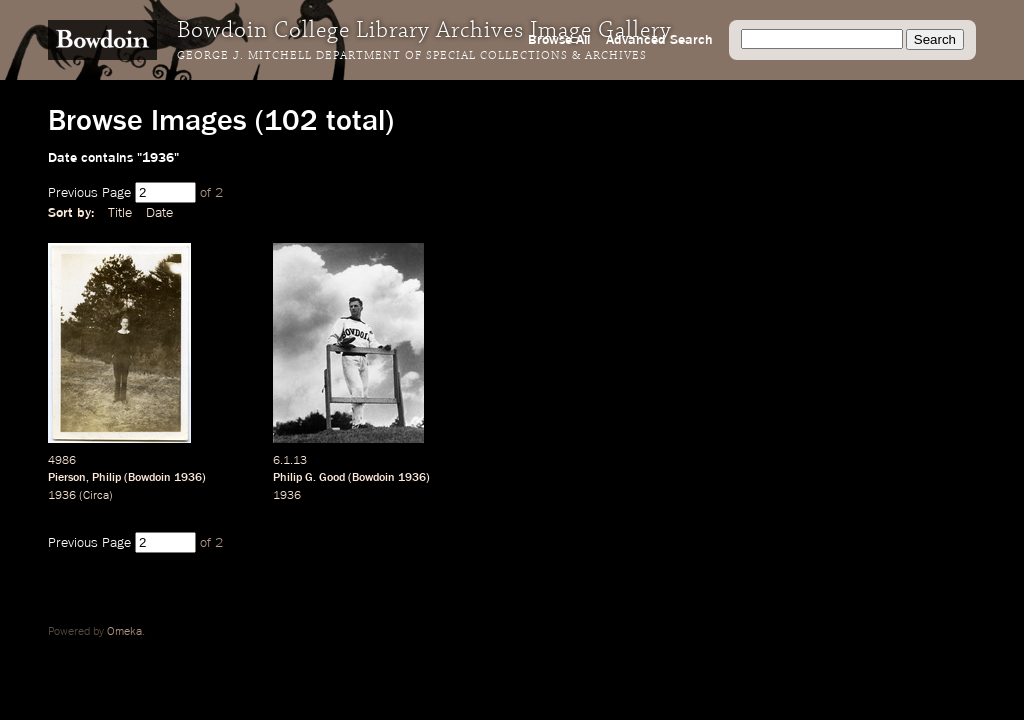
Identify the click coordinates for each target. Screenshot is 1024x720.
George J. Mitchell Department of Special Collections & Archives (412, 56)
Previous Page (89, 193)
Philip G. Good (309, 478)
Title (120, 213)
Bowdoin (149, 478)
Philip (106, 478)
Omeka (124, 632)
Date (159, 213)
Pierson (67, 478)
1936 (188, 478)
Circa (96, 496)
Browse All (559, 40)
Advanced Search (659, 40)
